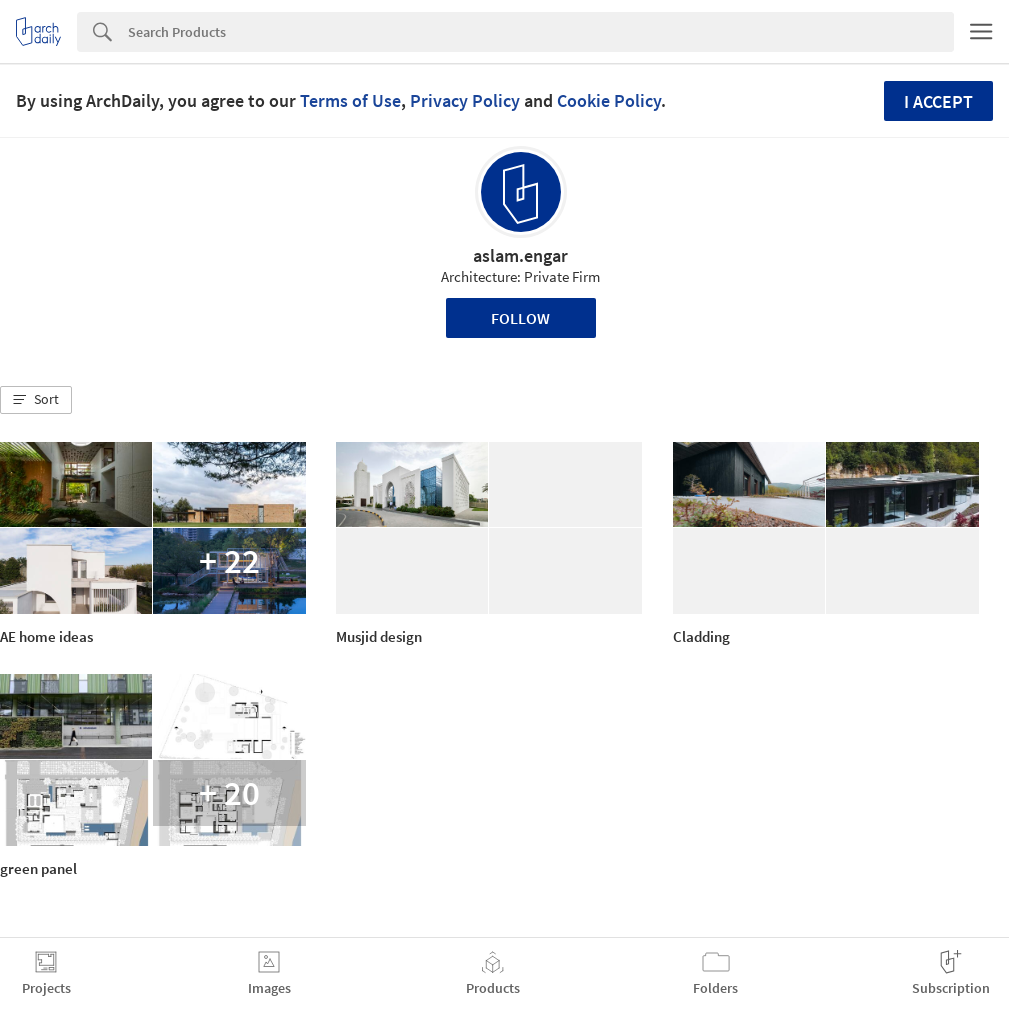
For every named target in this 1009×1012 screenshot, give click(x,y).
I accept (938, 101)
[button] (36, 400)
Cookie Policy (609, 100)
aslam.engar (520, 255)
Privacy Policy (465, 100)
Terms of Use (350, 100)
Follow (520, 318)
